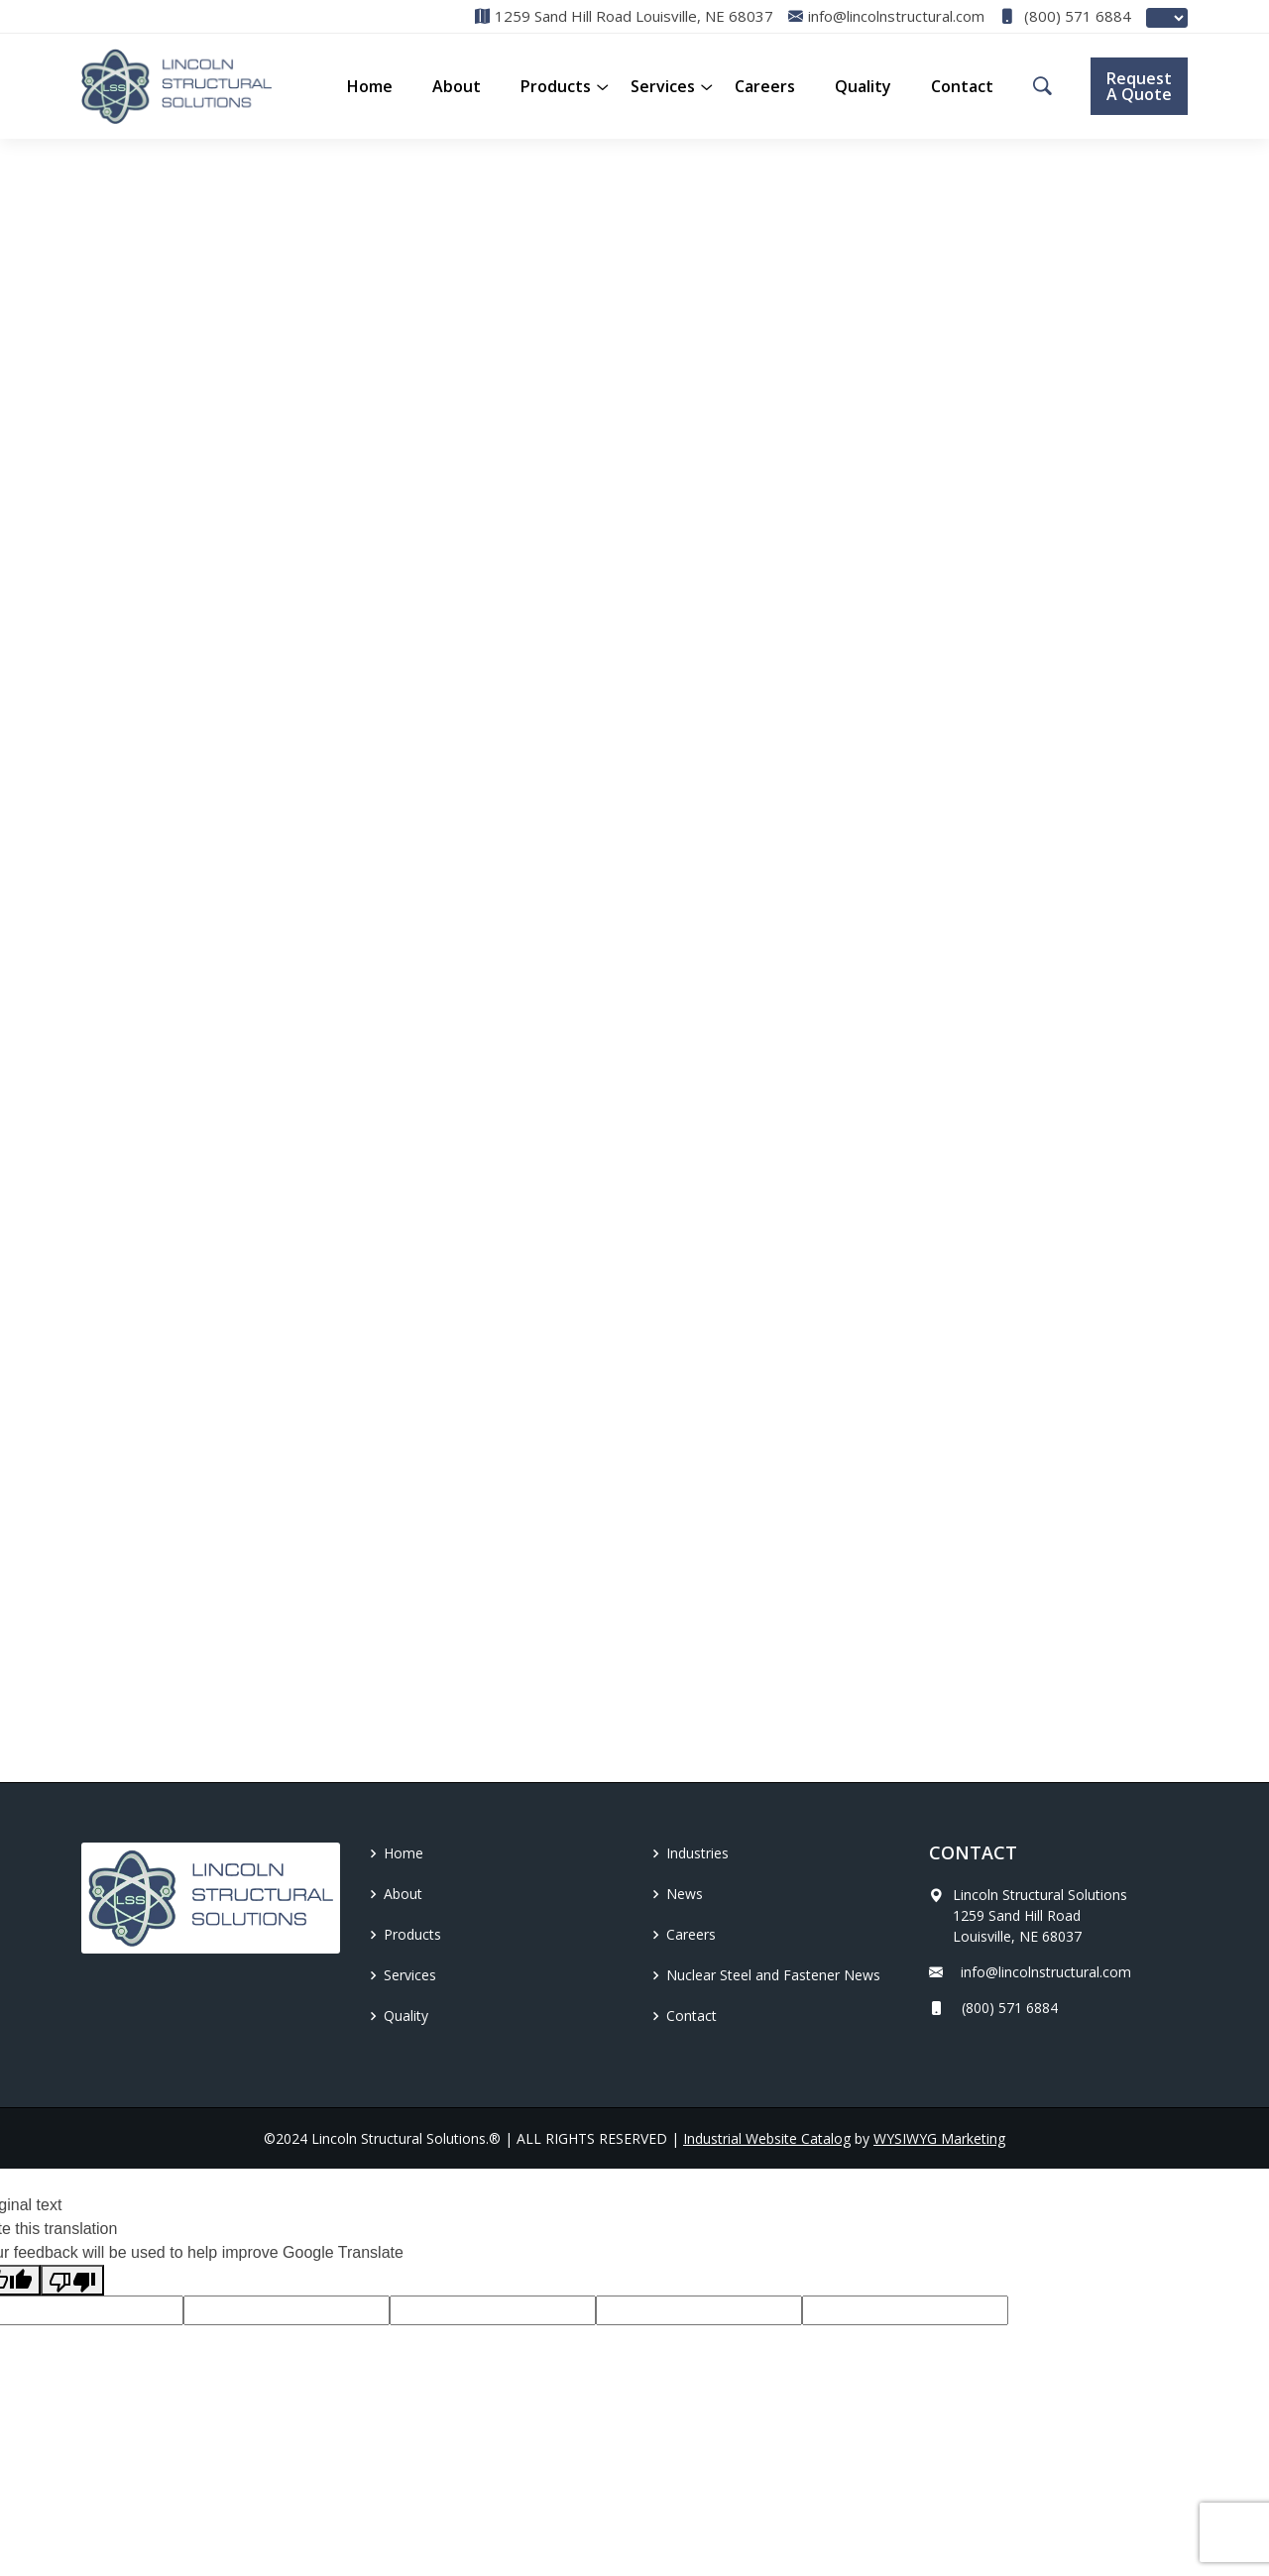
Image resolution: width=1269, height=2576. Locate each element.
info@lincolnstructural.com (1030, 1971)
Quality (863, 86)
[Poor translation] (72, 2280)
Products (412, 1934)
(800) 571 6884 (1065, 16)
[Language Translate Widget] (1167, 18)
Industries (697, 1853)
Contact (962, 86)
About (456, 86)
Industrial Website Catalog (767, 2138)
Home (370, 86)
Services (663, 86)
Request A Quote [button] (1139, 86)
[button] (555, 86)
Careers (765, 86)
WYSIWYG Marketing (939, 2138)
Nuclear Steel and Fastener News (773, 1974)
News (684, 1893)
